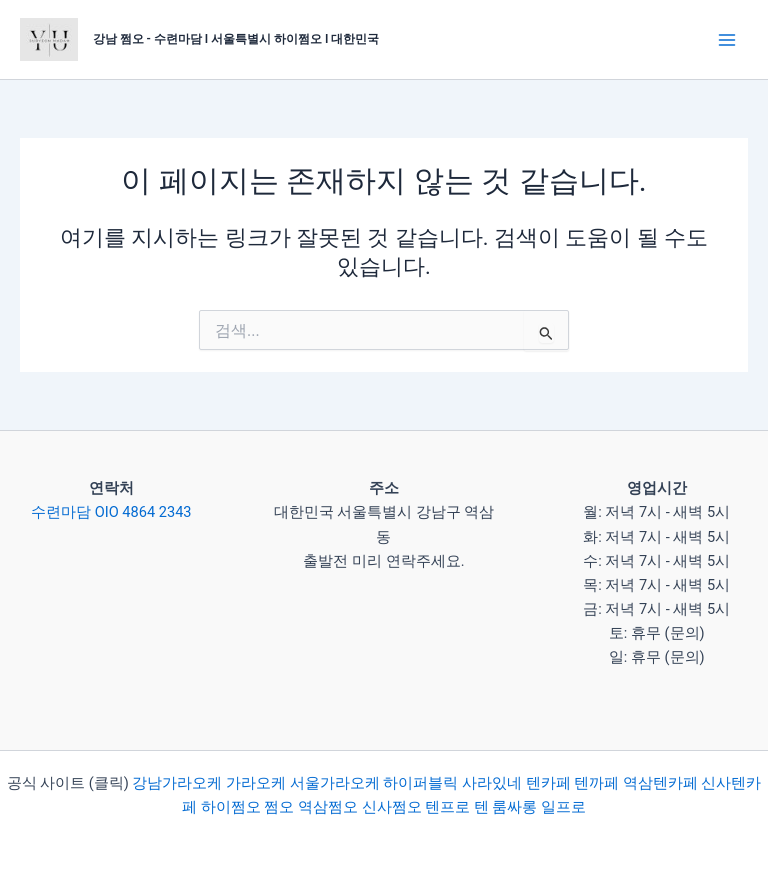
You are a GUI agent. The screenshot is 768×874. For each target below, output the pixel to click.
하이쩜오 (231, 807)
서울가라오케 (335, 783)
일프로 (563, 807)
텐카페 (548, 783)
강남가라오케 (177, 783)
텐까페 (596, 783)
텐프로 (447, 807)
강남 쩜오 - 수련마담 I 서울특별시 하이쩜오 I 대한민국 (236, 39)
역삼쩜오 (328, 807)
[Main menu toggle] (727, 40)
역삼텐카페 (660, 783)
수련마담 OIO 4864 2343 (111, 512)
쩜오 (279, 807)
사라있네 (492, 783)
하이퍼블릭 (419, 783)
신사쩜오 (392, 807)
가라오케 (256, 783)
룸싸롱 (514, 807)
